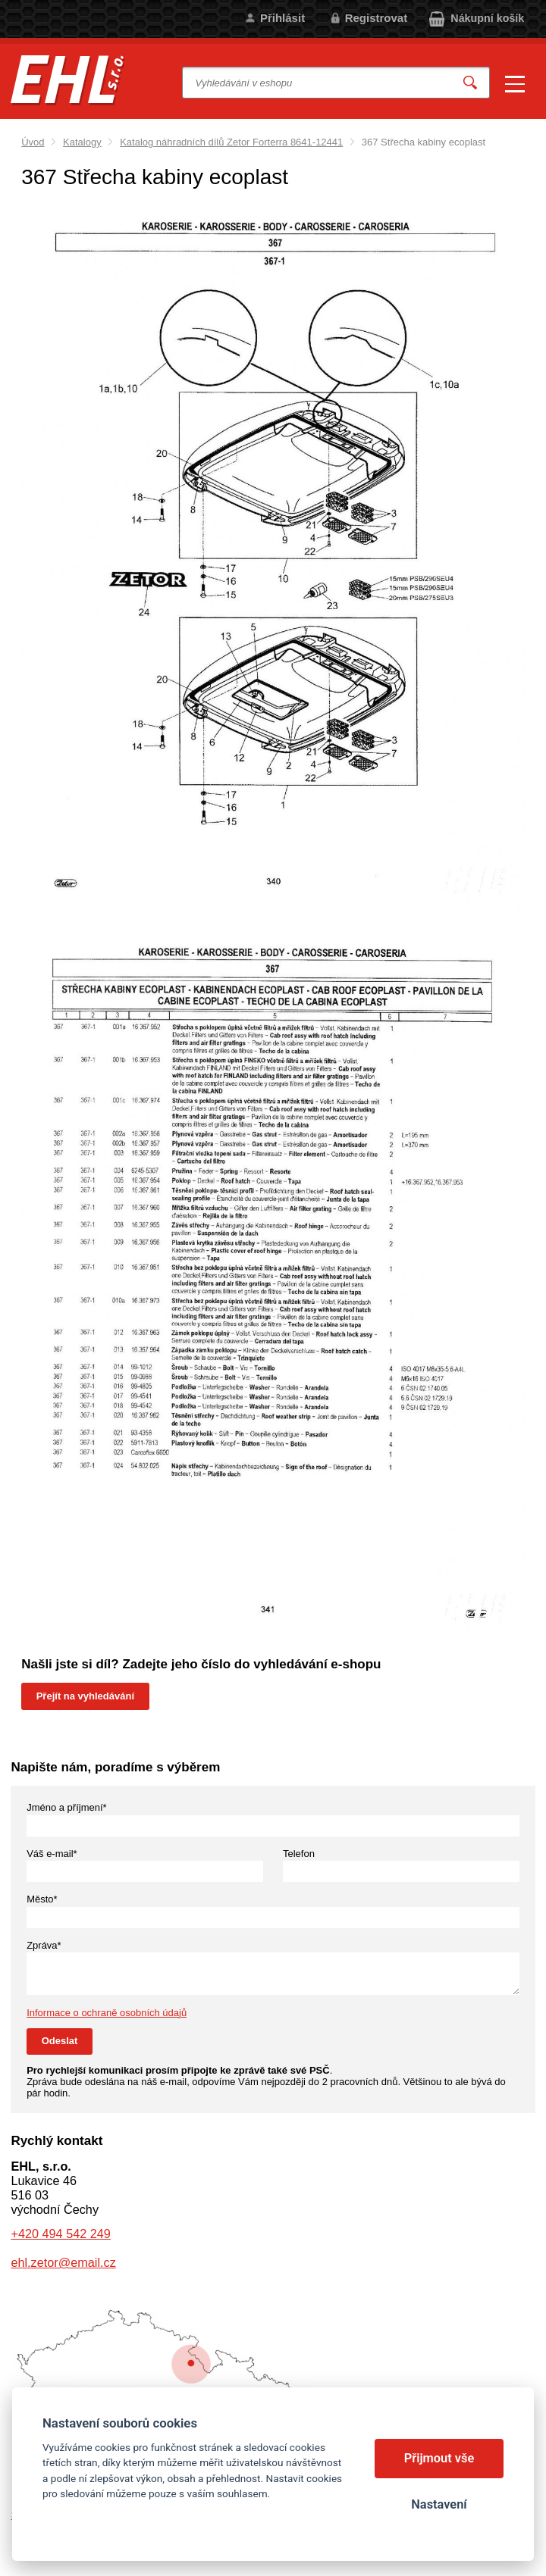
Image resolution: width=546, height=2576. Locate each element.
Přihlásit (282, 17)
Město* (42, 1899)
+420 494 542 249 (60, 2233)
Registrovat (376, 17)
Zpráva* (44, 1945)
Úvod (32, 142)
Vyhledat (470, 83)
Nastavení (438, 2504)
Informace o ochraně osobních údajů (107, 2012)
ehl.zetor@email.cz (63, 2262)
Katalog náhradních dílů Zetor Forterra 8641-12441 (231, 142)
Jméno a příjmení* (67, 1807)
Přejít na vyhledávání (85, 1696)
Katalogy (82, 142)
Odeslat (60, 2040)
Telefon (299, 1853)
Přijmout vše (439, 2458)
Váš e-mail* (52, 1853)
